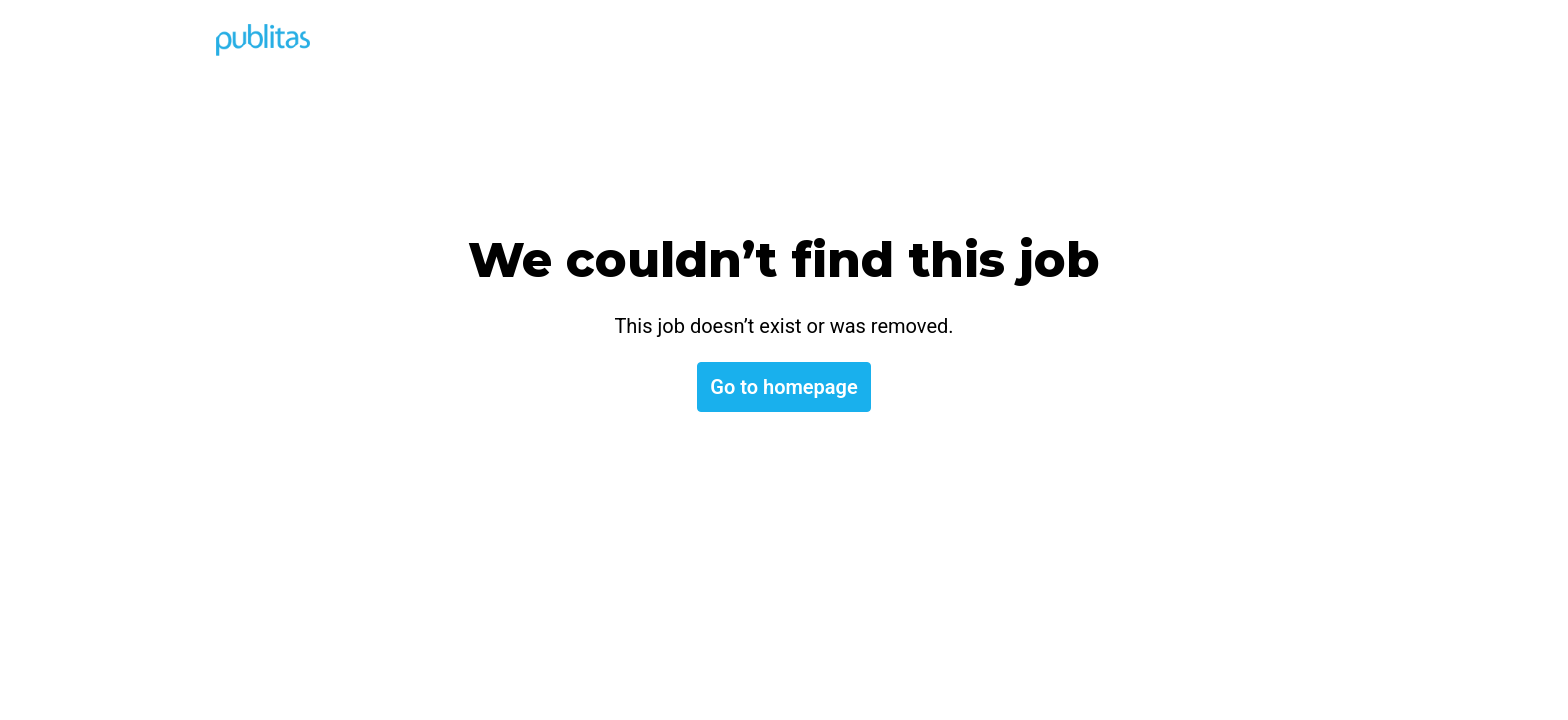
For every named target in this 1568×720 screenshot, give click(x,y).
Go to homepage (783, 387)
